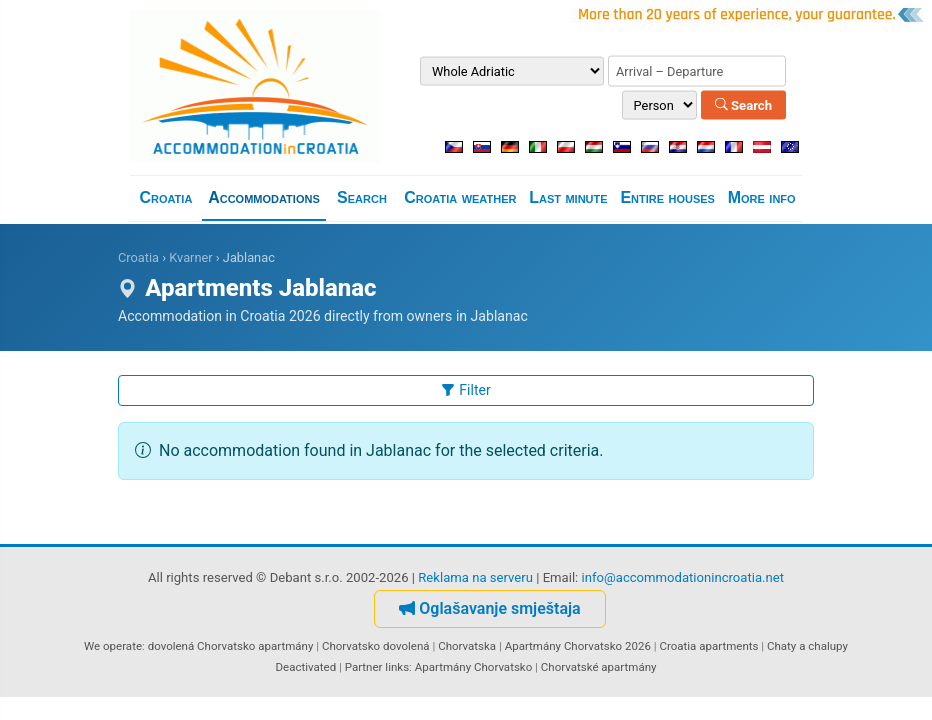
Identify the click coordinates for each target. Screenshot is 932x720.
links (397, 667)
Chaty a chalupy (807, 646)
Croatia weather (460, 197)
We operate (113, 646)
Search (743, 104)
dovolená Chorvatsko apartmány (231, 646)
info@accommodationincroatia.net (683, 577)
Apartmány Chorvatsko (474, 667)
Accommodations (264, 197)
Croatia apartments (708, 646)
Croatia (165, 197)
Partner (364, 667)
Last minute (568, 197)
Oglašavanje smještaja (489, 608)
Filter (465, 390)
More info (762, 197)
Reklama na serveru (475, 577)
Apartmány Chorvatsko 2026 (578, 646)
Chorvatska (467, 646)
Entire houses (667, 197)
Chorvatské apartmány (599, 667)
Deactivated (306, 667)
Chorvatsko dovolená (376, 646)
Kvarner (190, 257)
